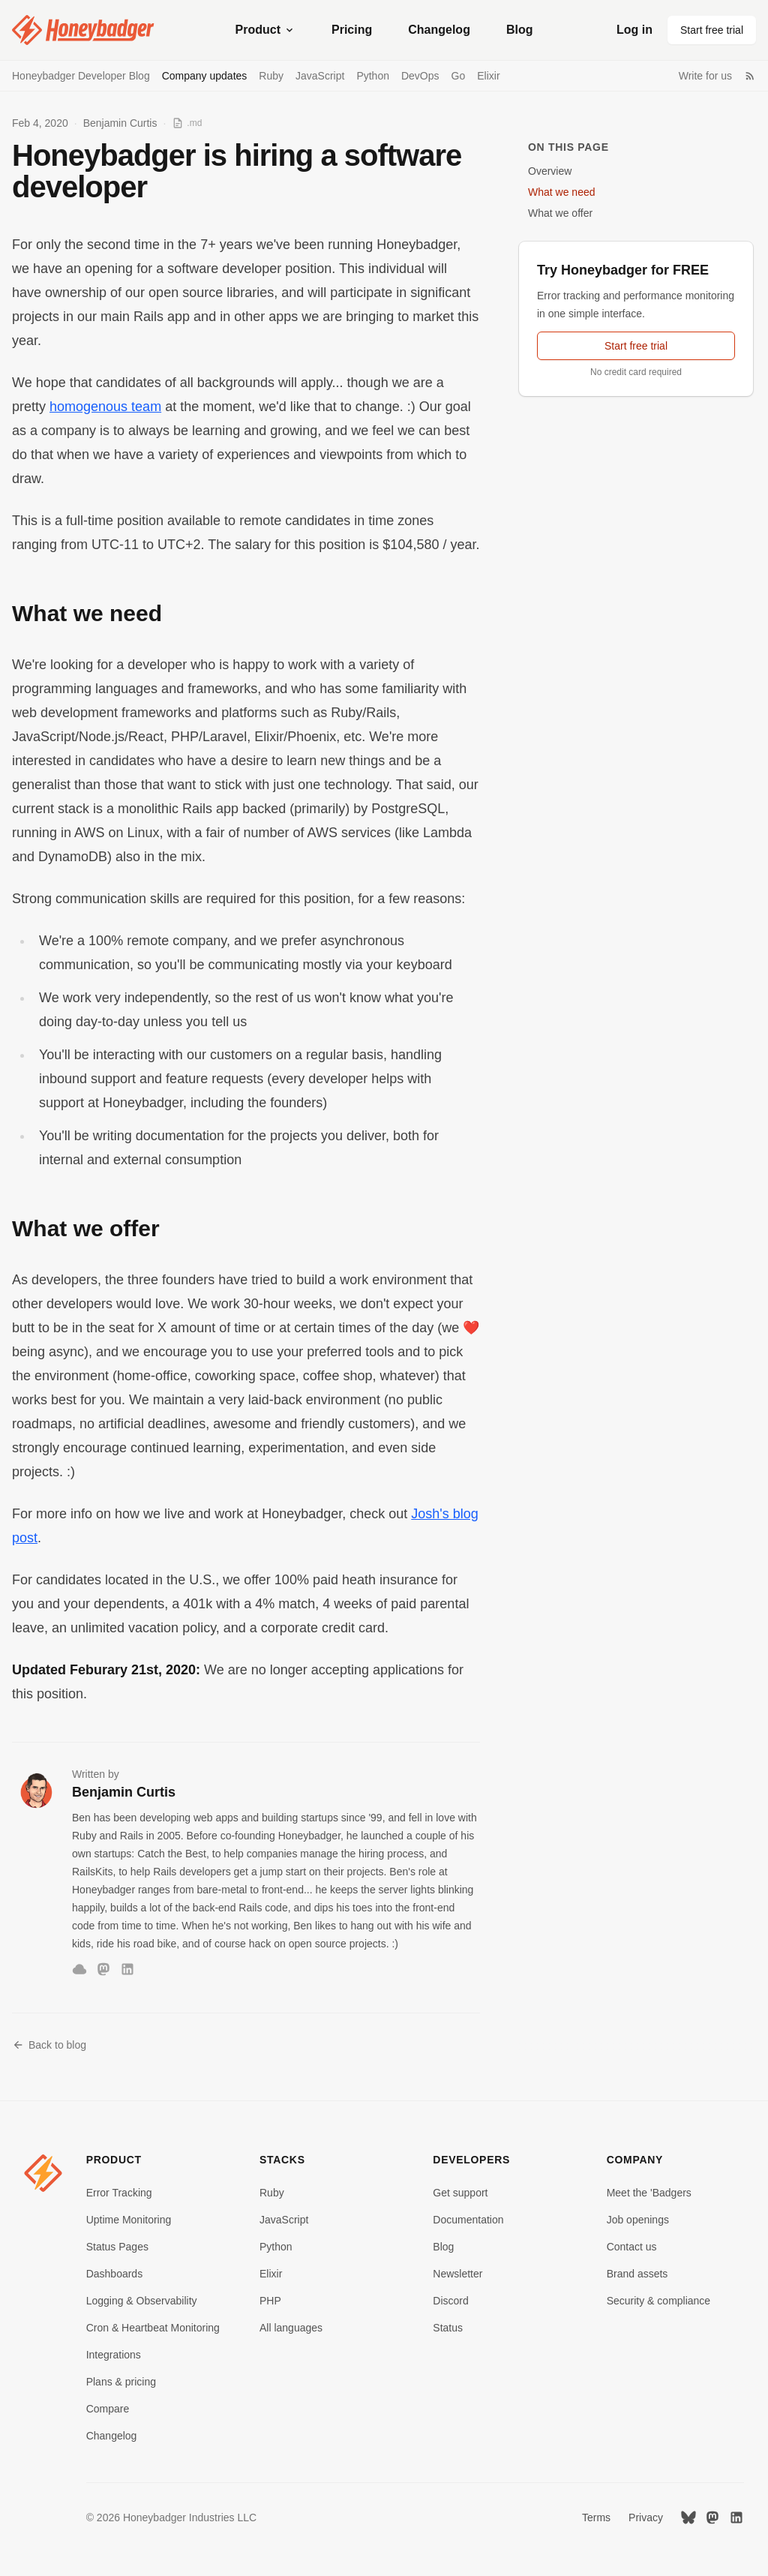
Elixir (488, 76)
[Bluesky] (79, 1969)
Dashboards (114, 2274)
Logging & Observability (141, 2301)
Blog (519, 29)
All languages (291, 2328)
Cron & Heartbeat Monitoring (153, 2328)
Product (266, 29)
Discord (450, 2301)
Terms (596, 2517)
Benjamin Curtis (120, 123)
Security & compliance (659, 2301)
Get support (460, 2193)
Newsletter (457, 2274)
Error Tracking (119, 2193)
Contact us (632, 2247)
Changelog (439, 29)
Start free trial (711, 30)
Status (448, 2328)
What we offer (560, 213)
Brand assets (637, 2274)
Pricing (352, 29)
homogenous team (105, 406)
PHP (270, 2301)
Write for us (705, 76)
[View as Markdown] (187, 123)
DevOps (420, 76)
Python (372, 76)
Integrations (113, 2355)
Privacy (645, 2517)
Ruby (271, 76)
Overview (550, 171)
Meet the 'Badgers (649, 2193)
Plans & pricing (121, 2382)
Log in (634, 29)
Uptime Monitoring (129, 2220)
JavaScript (320, 76)
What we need (562, 192)
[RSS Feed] (750, 76)
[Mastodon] (103, 1969)
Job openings (638, 2220)
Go (459, 76)
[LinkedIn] (127, 1969)
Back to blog (49, 2045)
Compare (108, 2409)
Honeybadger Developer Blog (81, 76)
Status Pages (117, 2247)
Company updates (205, 76)
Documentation (468, 2220)
